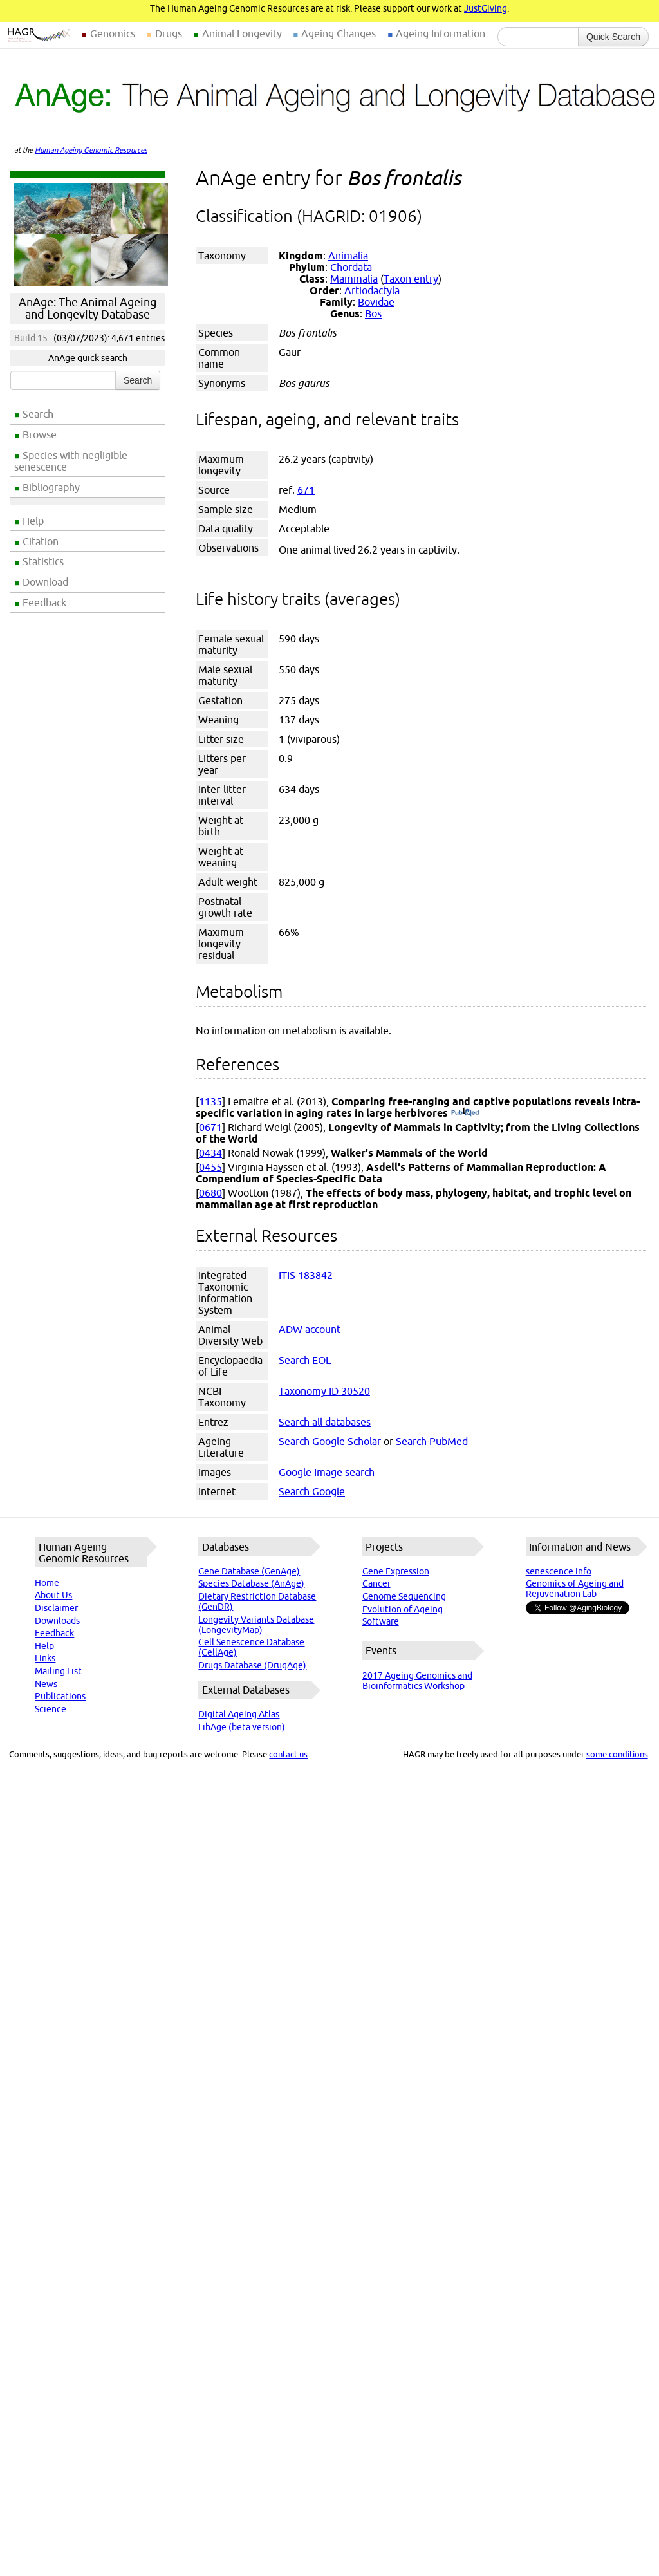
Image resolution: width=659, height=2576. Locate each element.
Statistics (43, 561)
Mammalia (354, 279)
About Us (53, 1595)
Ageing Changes (338, 33)
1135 (210, 1101)
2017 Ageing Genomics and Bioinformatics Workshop (417, 1680)
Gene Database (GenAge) (249, 1571)
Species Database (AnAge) (251, 1583)
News (46, 1684)
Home (47, 1583)
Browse (40, 434)
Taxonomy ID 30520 (324, 1391)
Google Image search (327, 1472)
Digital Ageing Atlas (238, 1714)
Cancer (376, 1583)
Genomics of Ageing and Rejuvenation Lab (575, 1588)
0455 (210, 1167)
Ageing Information (440, 33)
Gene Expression (395, 1571)
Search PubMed (432, 1441)
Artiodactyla (372, 290)
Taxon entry (411, 279)
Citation (41, 541)
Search (38, 414)
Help (33, 521)
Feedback (44, 602)
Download (45, 582)
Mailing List (58, 1671)
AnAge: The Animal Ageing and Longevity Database (87, 308)
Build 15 (31, 338)
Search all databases (325, 1422)
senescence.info (558, 1571)
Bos (373, 313)
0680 (210, 1193)
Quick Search (613, 37)
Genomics (112, 33)
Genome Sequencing (404, 1596)
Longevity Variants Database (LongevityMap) (256, 1624)
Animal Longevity (242, 33)
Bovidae (376, 302)
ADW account (309, 1329)
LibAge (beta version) (241, 1727)
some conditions (617, 1754)
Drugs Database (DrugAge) (252, 1665)
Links (45, 1658)
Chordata (351, 267)
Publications (60, 1696)
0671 (210, 1127)
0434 (210, 1153)
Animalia (348, 255)
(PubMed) (464, 1113)
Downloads (57, 1621)
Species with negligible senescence (70, 460)
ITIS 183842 (306, 1275)
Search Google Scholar (330, 1441)
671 (306, 490)
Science (50, 1709)
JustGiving (485, 8)
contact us (288, 1754)
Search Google (312, 1491)
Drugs (168, 33)
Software (380, 1621)
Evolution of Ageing (402, 1609)
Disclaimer (56, 1608)
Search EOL (305, 1360)
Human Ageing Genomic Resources (91, 150)
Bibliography (51, 487)
